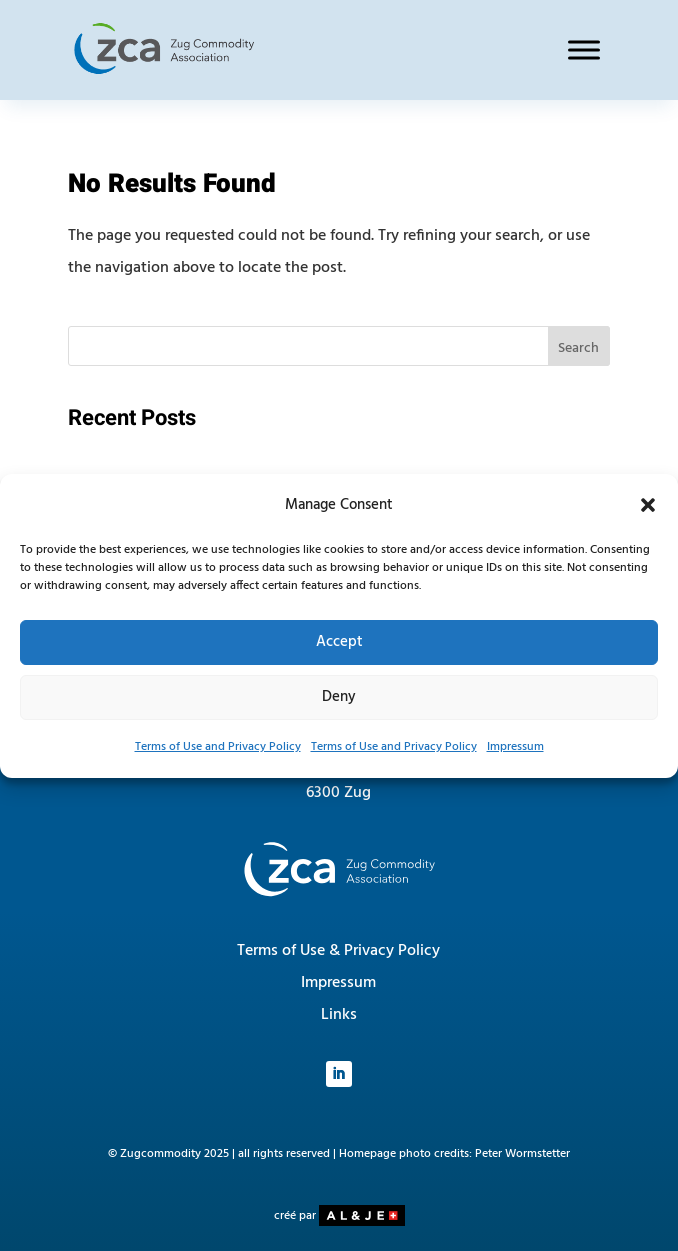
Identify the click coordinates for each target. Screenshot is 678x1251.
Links (339, 1015)
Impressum (515, 747)
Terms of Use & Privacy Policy (338, 951)
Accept (339, 642)
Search (578, 348)
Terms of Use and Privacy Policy (218, 747)
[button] (648, 505)
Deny (339, 697)
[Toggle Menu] (584, 49)
